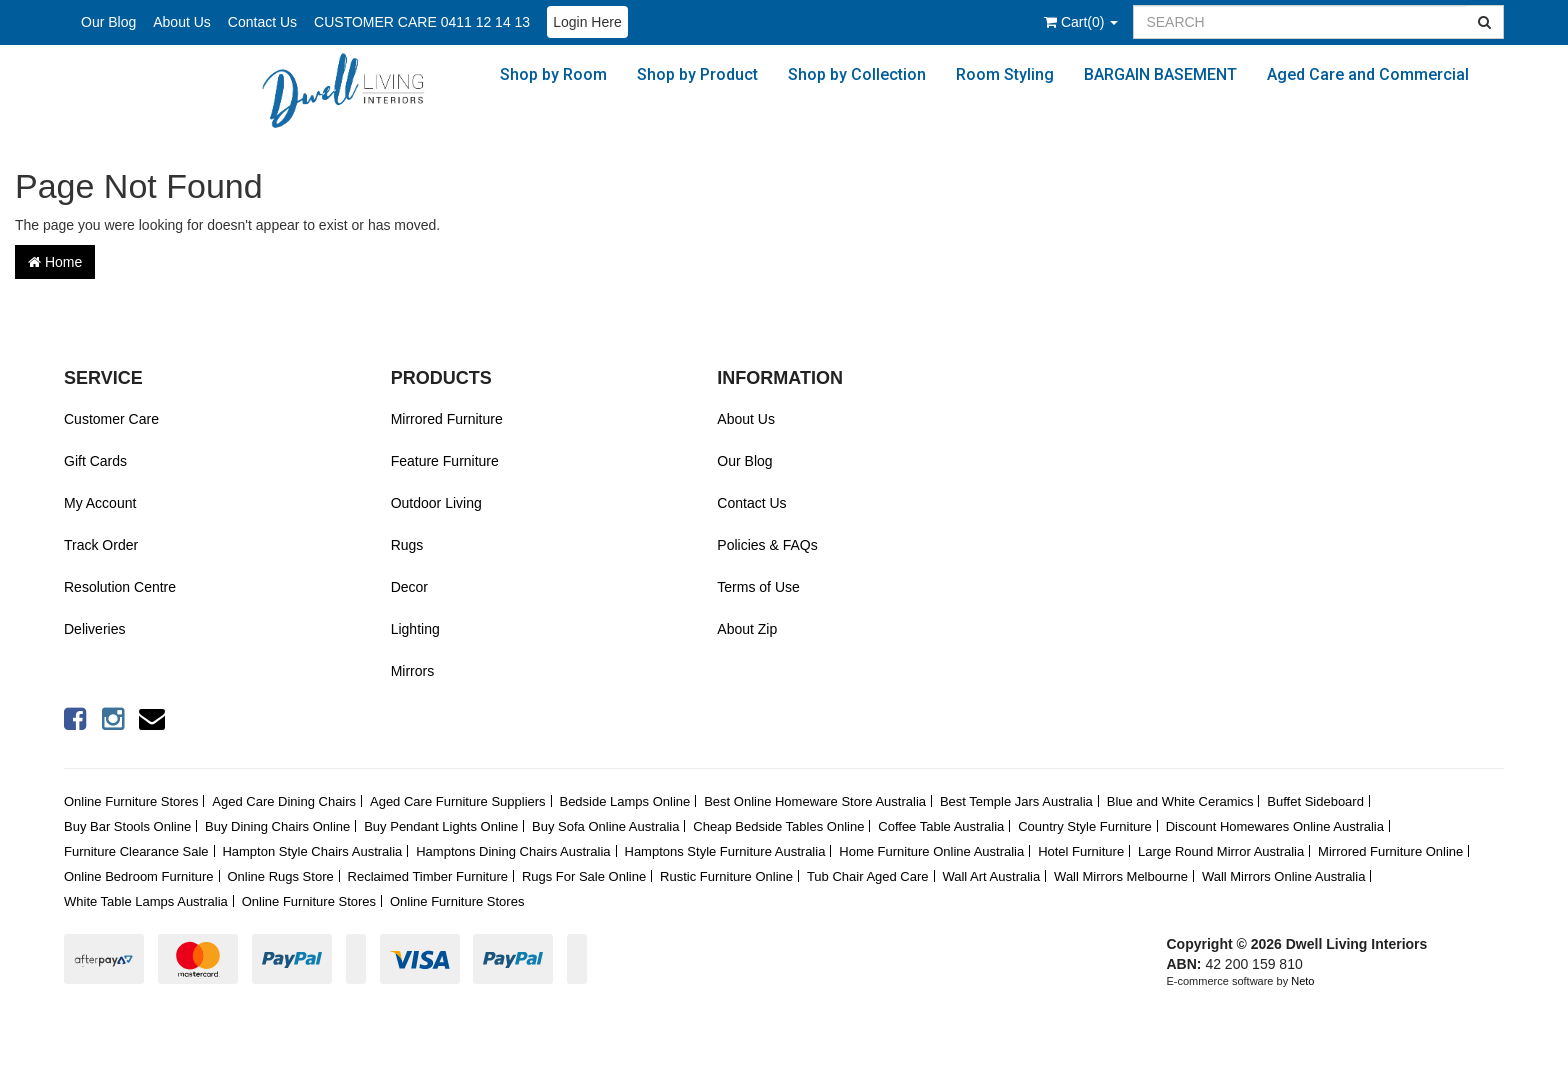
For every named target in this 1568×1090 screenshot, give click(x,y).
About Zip (747, 629)
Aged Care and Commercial (1368, 74)
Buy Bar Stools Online (127, 826)
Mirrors (413, 671)
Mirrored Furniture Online (1390, 851)
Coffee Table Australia (941, 826)
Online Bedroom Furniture (139, 876)
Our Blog (108, 22)
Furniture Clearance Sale (136, 851)
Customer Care (111, 419)
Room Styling (1005, 74)
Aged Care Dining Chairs (284, 801)
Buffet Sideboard (1315, 801)
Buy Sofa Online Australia (605, 826)
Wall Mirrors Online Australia (1284, 876)
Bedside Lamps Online (624, 801)
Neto (1302, 981)
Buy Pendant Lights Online (441, 826)
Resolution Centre (120, 587)
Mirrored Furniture (447, 419)
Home (55, 262)
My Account (100, 503)
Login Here (587, 22)
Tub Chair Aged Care (868, 876)
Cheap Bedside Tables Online (778, 826)
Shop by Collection (857, 74)
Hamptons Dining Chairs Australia (513, 851)
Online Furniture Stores (131, 801)
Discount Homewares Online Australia (1275, 826)
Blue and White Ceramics (1180, 801)
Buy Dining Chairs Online (277, 826)
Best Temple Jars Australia (1016, 801)
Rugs (407, 545)
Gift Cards (95, 461)
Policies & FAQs (767, 545)
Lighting (415, 629)
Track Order (101, 545)
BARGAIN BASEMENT (1160, 74)
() (1081, 22)
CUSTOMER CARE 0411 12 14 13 (422, 22)
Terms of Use (758, 587)
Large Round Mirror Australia (1221, 851)
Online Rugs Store (280, 876)
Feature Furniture (445, 461)
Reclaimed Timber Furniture (428, 876)
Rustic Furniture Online (726, 876)
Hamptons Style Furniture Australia (725, 851)
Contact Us (262, 22)
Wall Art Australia (991, 876)
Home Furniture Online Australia (931, 851)
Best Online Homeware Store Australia (815, 801)
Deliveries (94, 629)
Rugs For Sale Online (584, 876)
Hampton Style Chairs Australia (312, 851)
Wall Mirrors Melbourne (1121, 876)
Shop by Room (553, 74)
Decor (409, 587)
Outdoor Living (436, 503)
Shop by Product (697, 74)
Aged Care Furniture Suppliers (458, 801)
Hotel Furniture (1081, 851)
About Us (182, 22)
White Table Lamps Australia (146, 901)
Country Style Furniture (1085, 826)
